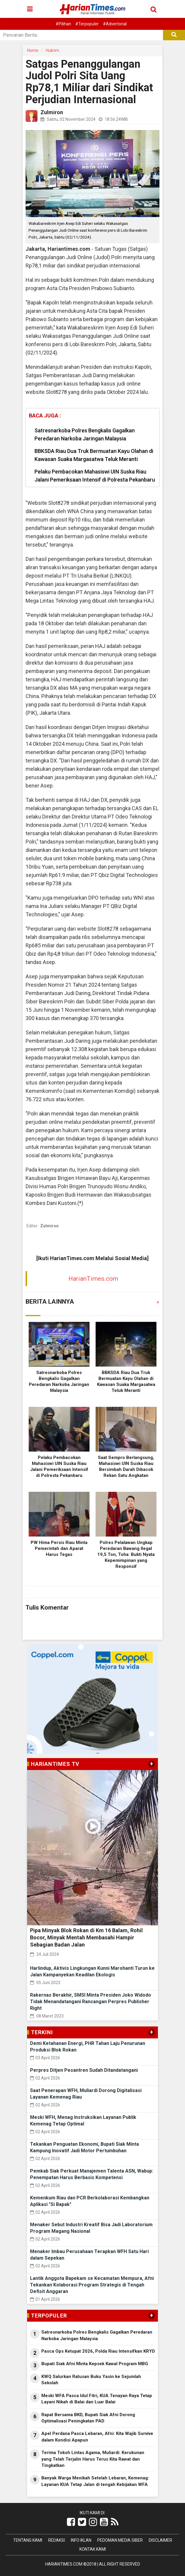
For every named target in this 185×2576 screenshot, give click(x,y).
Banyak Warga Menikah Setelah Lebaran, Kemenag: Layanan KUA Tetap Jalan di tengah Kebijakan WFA (95, 2481)
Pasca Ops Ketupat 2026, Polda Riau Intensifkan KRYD (98, 2351)
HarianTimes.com (93, 1278)
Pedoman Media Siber (120, 2540)
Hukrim (52, 50)
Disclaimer (160, 2540)
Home (32, 50)
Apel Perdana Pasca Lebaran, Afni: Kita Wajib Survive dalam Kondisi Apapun (97, 2436)
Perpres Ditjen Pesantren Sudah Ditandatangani (84, 2070)
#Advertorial (115, 23)
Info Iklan (81, 2540)
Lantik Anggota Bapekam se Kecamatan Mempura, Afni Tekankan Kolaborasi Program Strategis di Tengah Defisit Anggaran (92, 2284)
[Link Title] (71, 2522)
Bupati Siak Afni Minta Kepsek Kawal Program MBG (94, 2363)
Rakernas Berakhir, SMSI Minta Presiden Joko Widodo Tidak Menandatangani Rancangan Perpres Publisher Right (90, 2001)
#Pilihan (63, 23)
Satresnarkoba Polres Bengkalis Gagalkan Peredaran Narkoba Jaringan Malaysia (85, 434)
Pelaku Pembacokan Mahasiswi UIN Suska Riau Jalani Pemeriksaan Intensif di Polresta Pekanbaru (95, 475)
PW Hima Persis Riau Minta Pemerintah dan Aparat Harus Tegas (59, 1548)
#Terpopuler (87, 23)
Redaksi (56, 2540)
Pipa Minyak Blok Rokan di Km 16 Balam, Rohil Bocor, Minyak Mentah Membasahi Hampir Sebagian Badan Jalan (86, 1937)
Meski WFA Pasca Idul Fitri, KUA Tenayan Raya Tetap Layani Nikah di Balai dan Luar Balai (96, 2399)
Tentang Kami (27, 2540)
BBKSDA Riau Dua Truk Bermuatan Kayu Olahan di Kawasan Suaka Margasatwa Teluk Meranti (94, 455)
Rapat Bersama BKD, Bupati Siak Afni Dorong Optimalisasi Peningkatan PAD (88, 2418)
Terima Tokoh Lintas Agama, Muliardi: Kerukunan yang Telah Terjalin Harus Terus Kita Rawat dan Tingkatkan (92, 2459)
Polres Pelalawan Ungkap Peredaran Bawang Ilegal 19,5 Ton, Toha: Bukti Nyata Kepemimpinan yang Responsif (126, 1554)
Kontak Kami (92, 2549)
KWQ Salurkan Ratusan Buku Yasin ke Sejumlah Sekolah (91, 2379)
